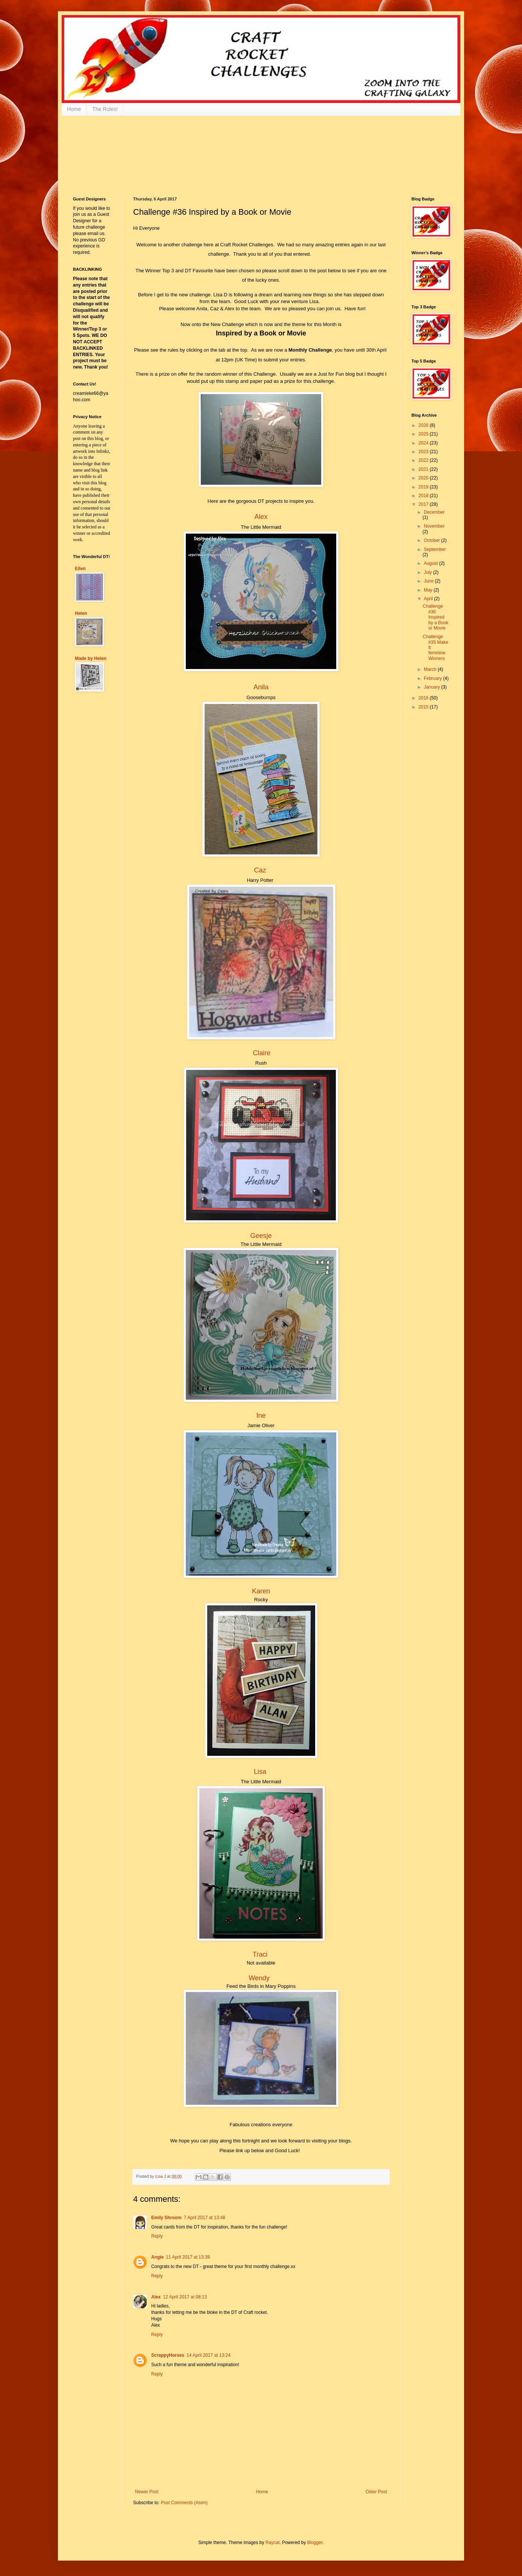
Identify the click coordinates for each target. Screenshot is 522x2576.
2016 (424, 698)
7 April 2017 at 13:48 (204, 2217)
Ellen (80, 568)
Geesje (261, 1235)
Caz (260, 870)
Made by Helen (90, 658)
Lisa (260, 1771)
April (429, 598)
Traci (260, 1954)
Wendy (259, 1978)
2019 (424, 487)
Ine (261, 1415)
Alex (260, 516)
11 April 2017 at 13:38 (188, 2257)
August (431, 563)
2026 (424, 425)
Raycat (272, 2542)
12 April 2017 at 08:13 (185, 2297)
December (434, 512)
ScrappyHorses (167, 2355)
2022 (424, 460)
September (435, 549)
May (429, 590)
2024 (424, 443)
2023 (424, 451)
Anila (261, 687)
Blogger (315, 2542)
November (434, 526)
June (429, 581)
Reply (157, 2236)
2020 (424, 478)
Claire (261, 1053)
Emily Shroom (166, 2217)
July (428, 572)
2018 (424, 495)
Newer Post (146, 2491)
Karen (261, 1591)
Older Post (376, 2491)
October (432, 540)
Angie (157, 2257)
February (433, 678)
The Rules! (105, 109)
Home (74, 109)
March (431, 669)
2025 (424, 434)
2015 (424, 707)
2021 (424, 469)
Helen (81, 613)
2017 (424, 504)
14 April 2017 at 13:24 (209, 2355)
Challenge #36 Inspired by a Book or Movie (435, 617)
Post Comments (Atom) (184, 2502)
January (432, 687)
